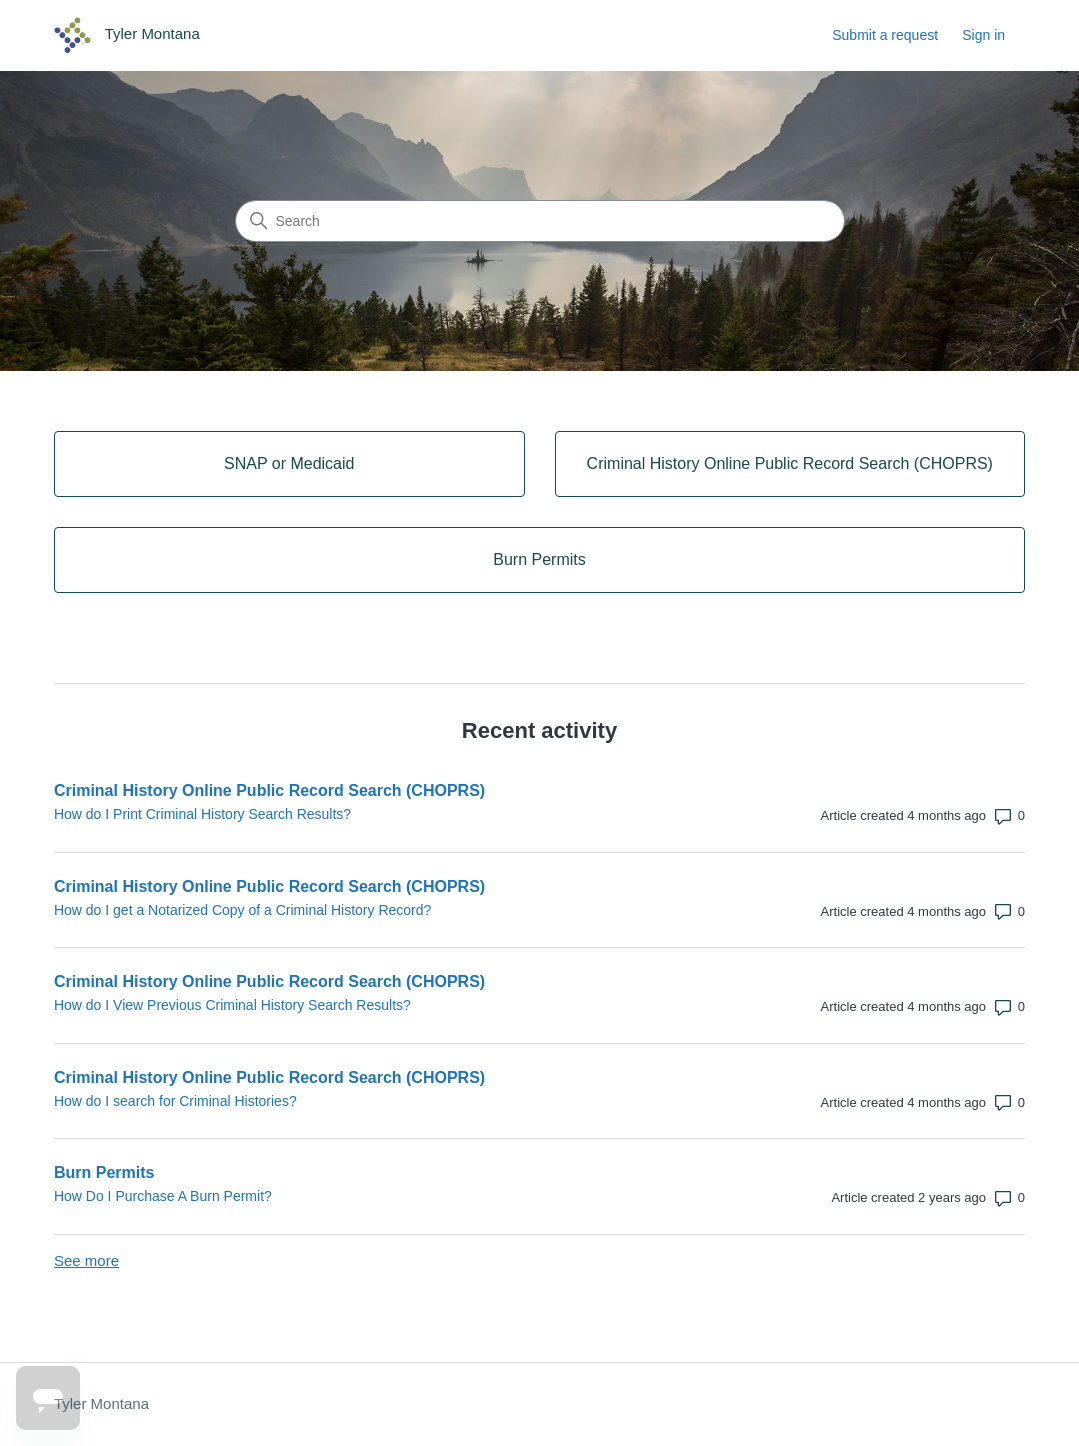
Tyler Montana (101, 1403)
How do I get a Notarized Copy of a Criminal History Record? (242, 910)
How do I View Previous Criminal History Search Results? (232, 1005)
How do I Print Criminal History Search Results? (202, 814)
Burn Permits (104, 1172)
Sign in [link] (983, 35)
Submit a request (885, 35)
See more (86, 1260)
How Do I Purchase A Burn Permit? (163, 1196)
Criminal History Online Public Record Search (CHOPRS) (269, 790)
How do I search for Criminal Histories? (175, 1101)
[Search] (540, 221)
